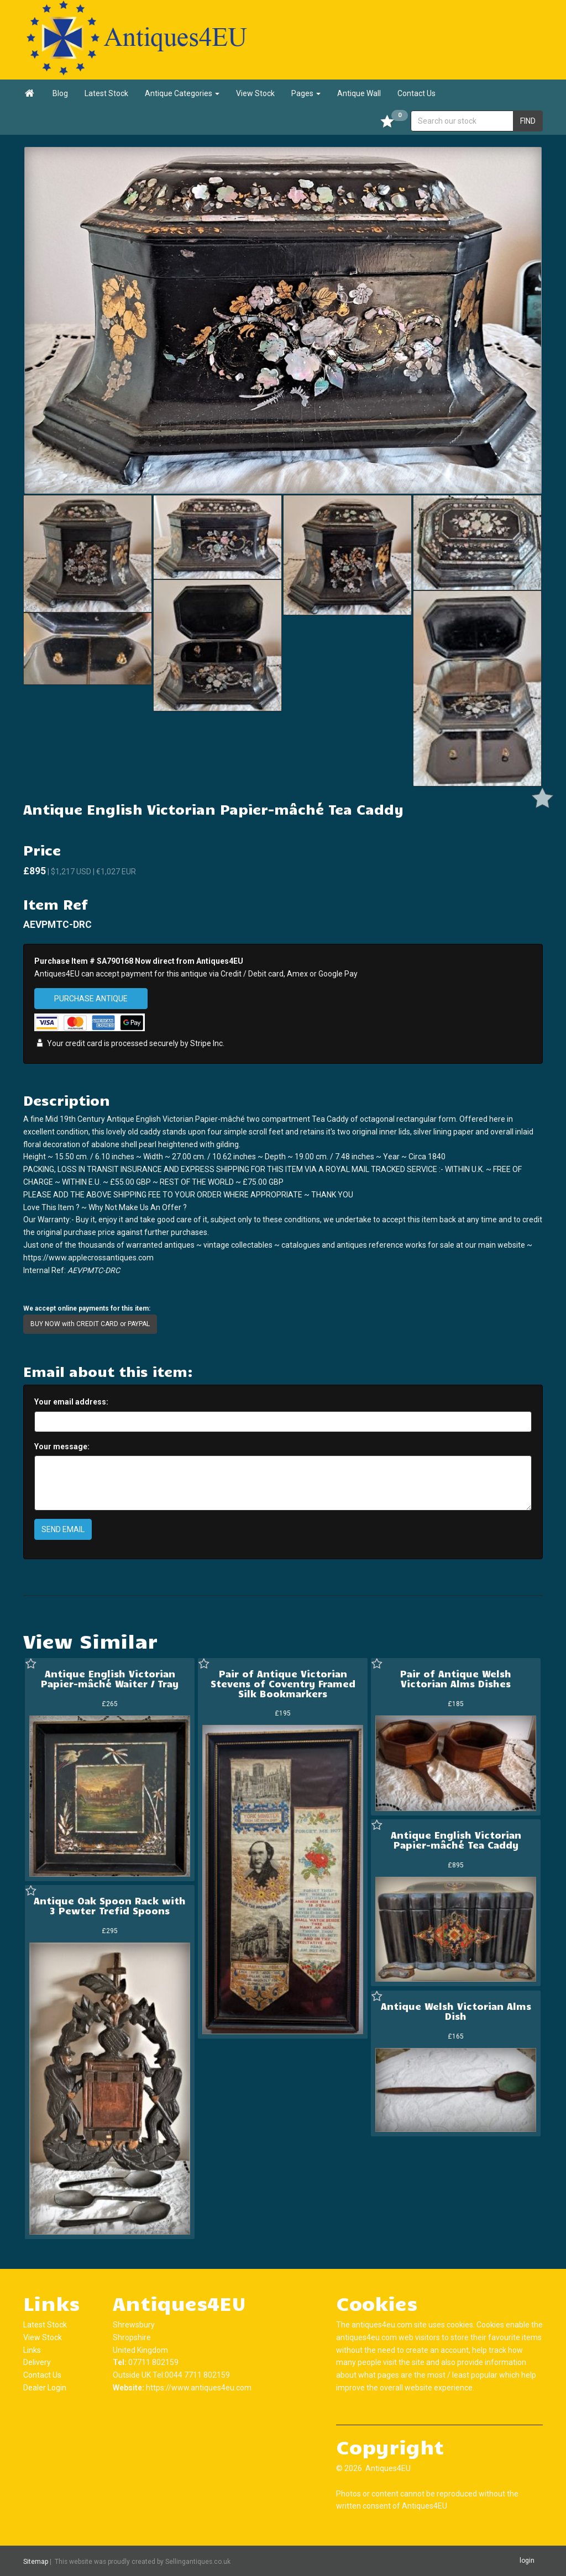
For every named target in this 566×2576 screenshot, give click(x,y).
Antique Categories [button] (182, 93)
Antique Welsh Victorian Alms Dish (456, 2010)
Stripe (200, 1043)
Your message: (62, 1446)
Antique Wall (359, 93)
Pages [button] (306, 93)
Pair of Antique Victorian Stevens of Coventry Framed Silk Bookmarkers (283, 1683)
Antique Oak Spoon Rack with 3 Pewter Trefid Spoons (110, 1905)
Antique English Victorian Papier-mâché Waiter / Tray (110, 1678)
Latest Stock (106, 93)
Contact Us (416, 93)
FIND (528, 121)
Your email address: (71, 1401)
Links (32, 2350)
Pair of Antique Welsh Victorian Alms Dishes (455, 1678)
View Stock (255, 93)
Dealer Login (44, 2387)
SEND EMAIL (63, 1529)
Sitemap (35, 2561)
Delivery (37, 2362)
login (527, 2560)
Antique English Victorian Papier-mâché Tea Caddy (456, 1839)
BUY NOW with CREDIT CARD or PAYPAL (90, 1324)
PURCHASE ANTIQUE (91, 998)
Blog (60, 93)
